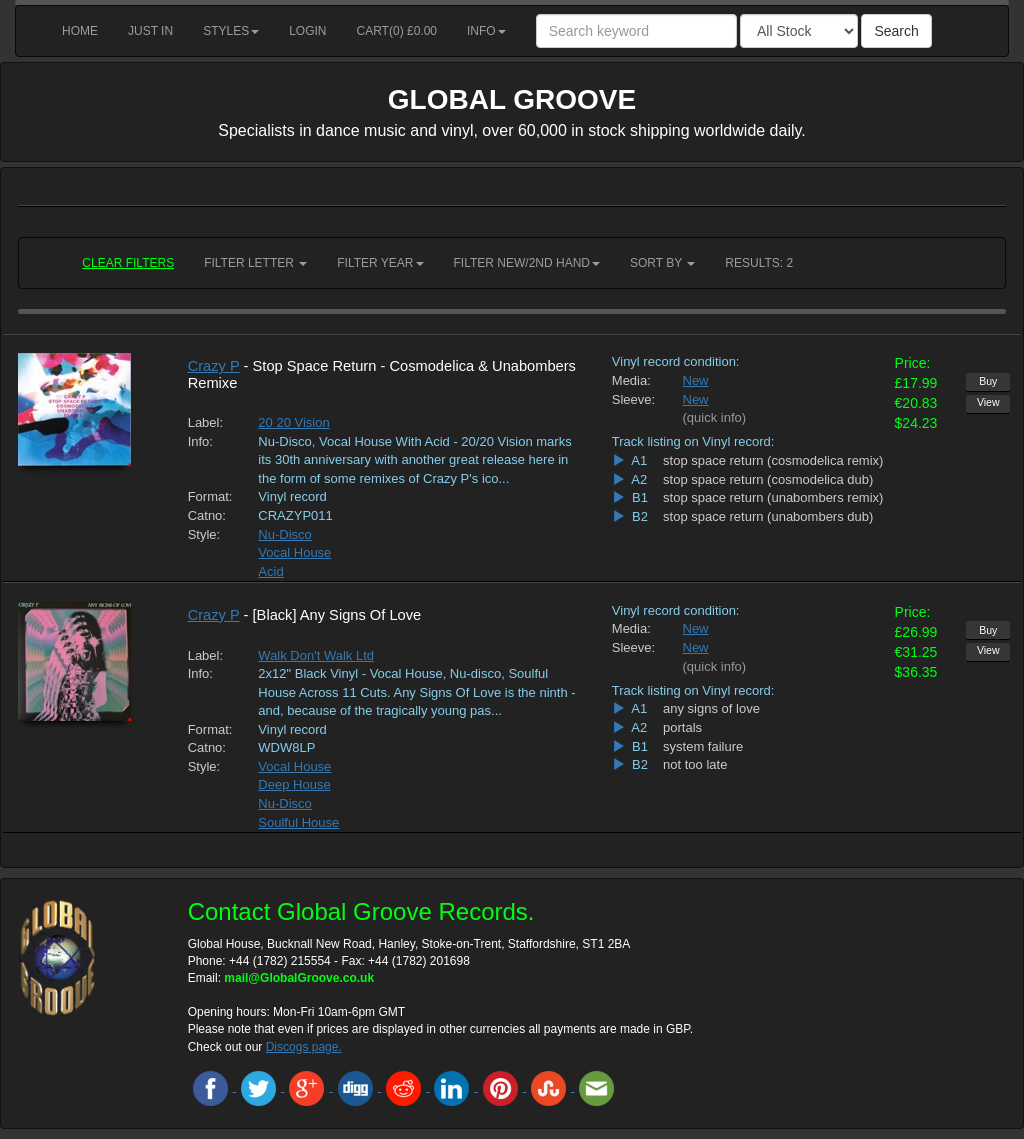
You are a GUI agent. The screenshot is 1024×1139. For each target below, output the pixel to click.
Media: (631, 380)
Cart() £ (397, 31)
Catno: (207, 515)
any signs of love (711, 708)
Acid (270, 571)
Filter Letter (255, 263)
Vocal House (294, 552)
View (988, 402)
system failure (703, 746)
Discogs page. (304, 1047)
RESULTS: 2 (759, 263)
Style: (204, 534)
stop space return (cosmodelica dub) (768, 479)
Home (80, 31)
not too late (695, 764)
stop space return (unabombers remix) (773, 497)
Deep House (294, 784)
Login (307, 31)
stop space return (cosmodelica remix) (773, 460)
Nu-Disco (284, 534)
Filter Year (380, 263)
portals (682, 727)
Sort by (662, 263)
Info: (200, 441)
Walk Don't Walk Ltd (316, 655)
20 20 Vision (293, 422)
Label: (205, 422)
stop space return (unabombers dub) (768, 516)
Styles (231, 31)
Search (896, 31)
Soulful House (298, 822)
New (696, 380)
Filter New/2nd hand (527, 263)
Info (486, 31)
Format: (208, 496)
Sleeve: (632, 399)
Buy (988, 381)
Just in (150, 31)
